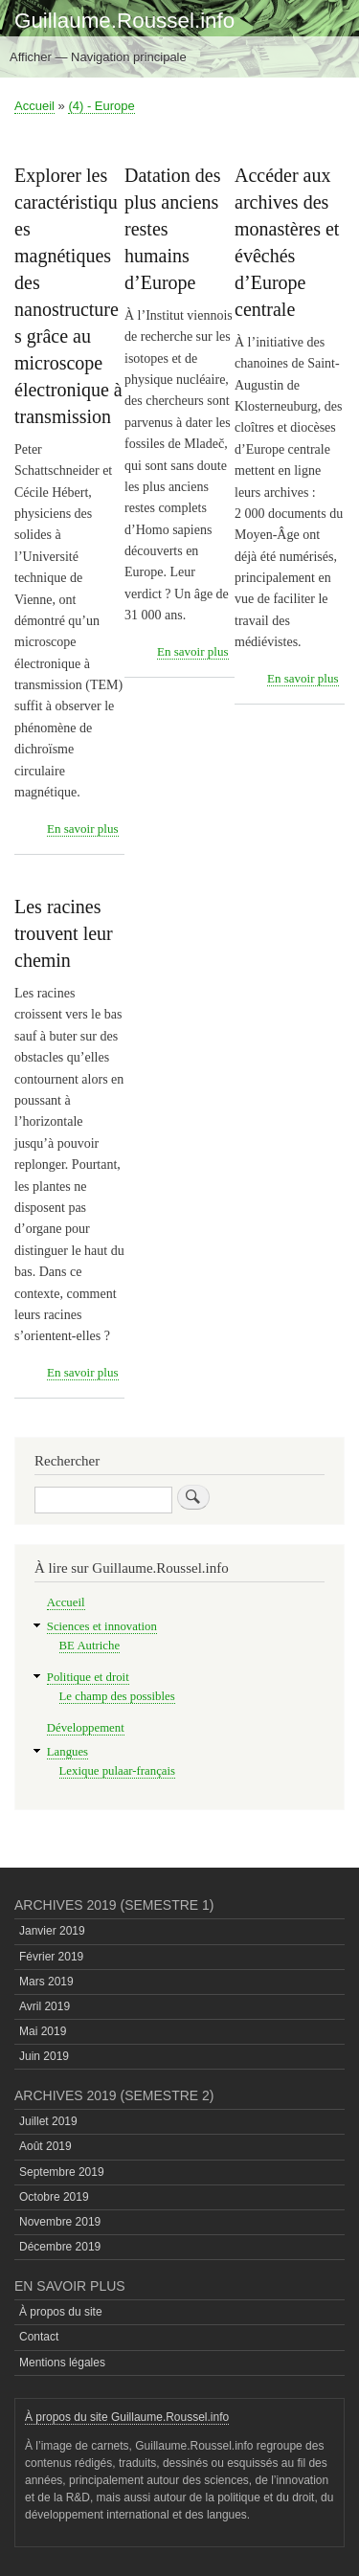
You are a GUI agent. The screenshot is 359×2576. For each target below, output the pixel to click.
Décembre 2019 (60, 2246)
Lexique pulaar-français (117, 1771)
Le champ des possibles (117, 1696)
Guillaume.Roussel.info (124, 21)
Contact (38, 2336)
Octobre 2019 (54, 2197)
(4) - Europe (101, 106)
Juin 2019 (44, 2056)
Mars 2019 (46, 1981)
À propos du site (60, 2311)
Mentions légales (62, 2362)
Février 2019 (51, 1956)
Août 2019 (45, 2146)
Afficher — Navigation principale (98, 57)
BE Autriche (90, 1645)
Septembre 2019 (61, 2172)
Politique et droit (88, 1677)
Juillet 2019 (48, 2121)
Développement (85, 1728)
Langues (67, 1751)
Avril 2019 (44, 2006)
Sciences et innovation (102, 1626)
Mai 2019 (42, 2031)
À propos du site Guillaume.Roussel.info (127, 2417)
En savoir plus (82, 829)
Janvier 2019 (52, 1931)
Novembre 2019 (60, 2222)
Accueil (34, 106)
